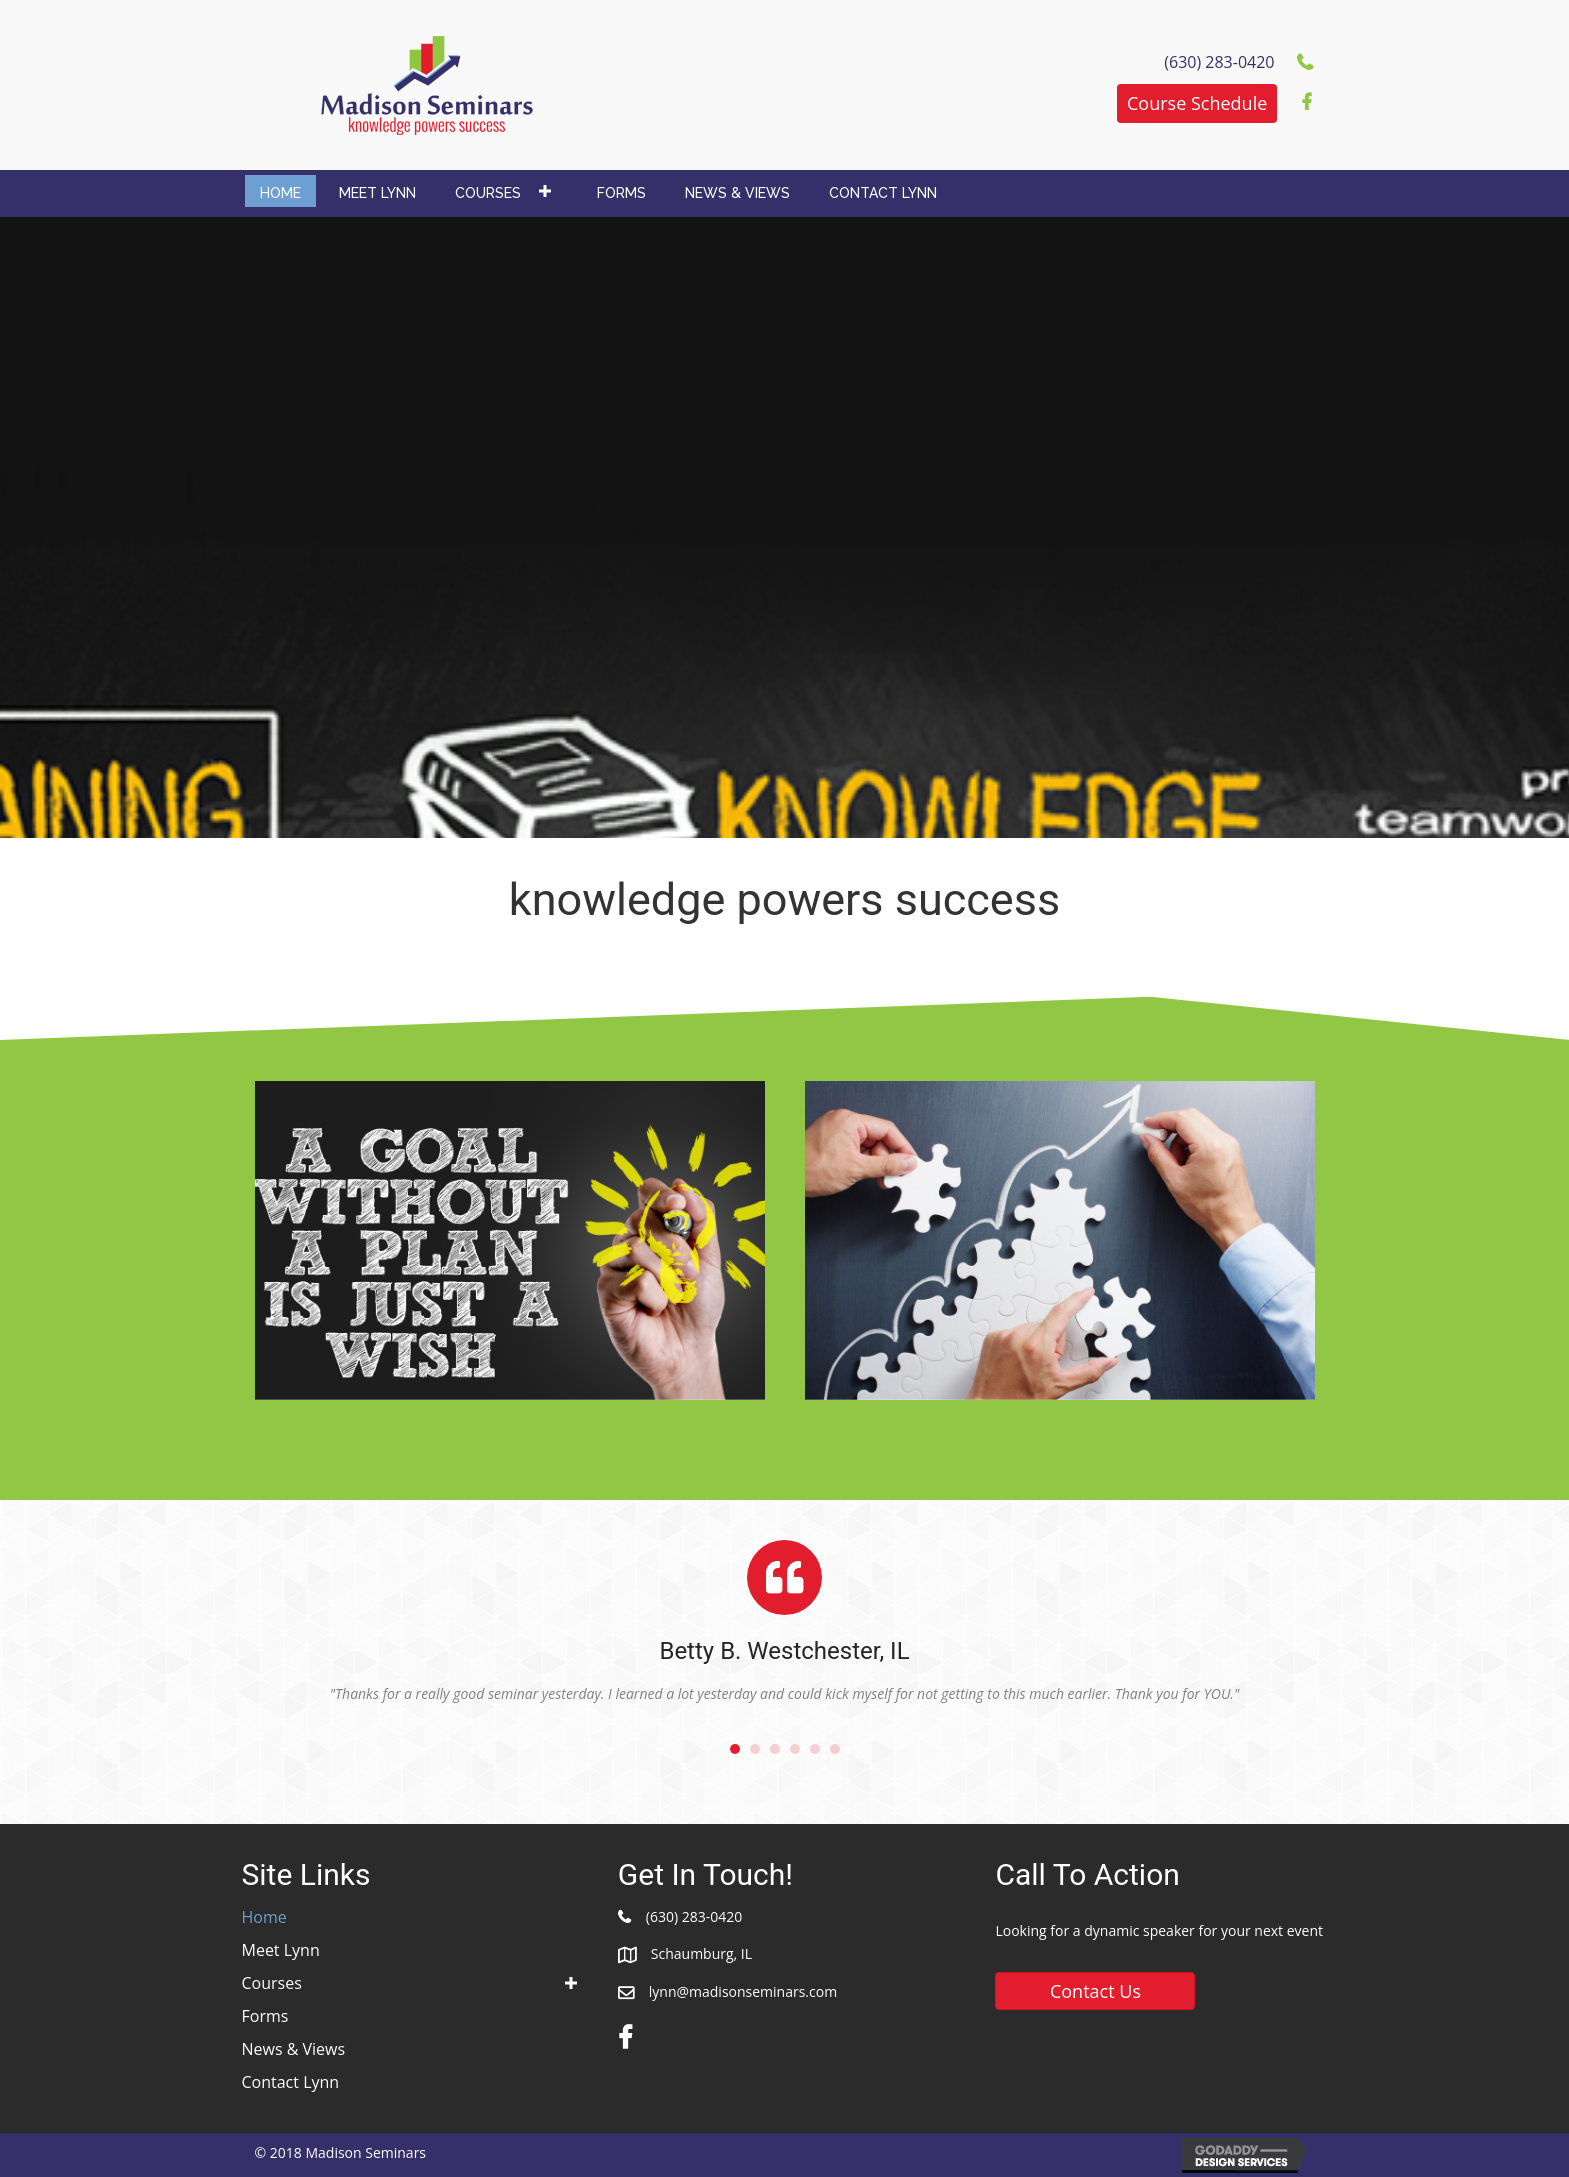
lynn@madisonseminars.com (743, 1991)
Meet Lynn (281, 1950)
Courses (272, 1983)
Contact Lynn (291, 2082)
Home (264, 1917)
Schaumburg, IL (701, 1953)
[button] (1197, 103)
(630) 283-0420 (694, 1916)
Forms (265, 2016)
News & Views (294, 2049)
